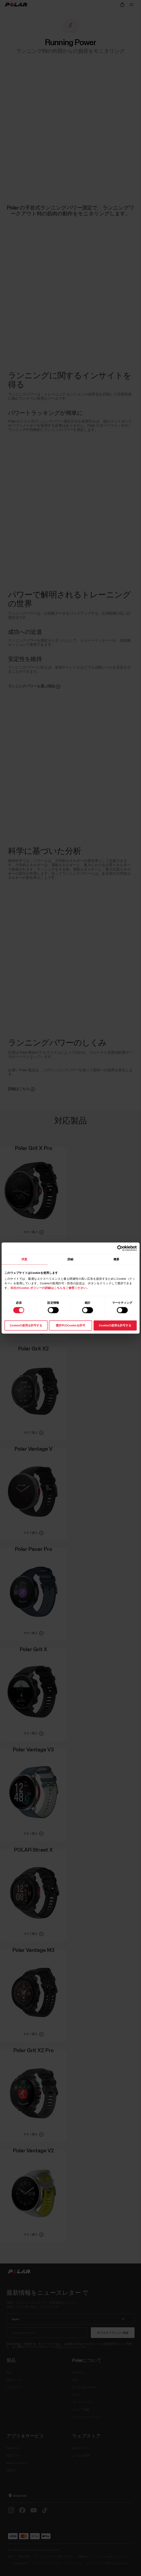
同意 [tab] (24, 1259)
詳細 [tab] (70, 1259)
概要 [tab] (116, 1259)
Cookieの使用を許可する (26, 1325)
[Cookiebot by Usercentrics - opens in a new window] (120, 1248)
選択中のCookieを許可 (70, 1325)
